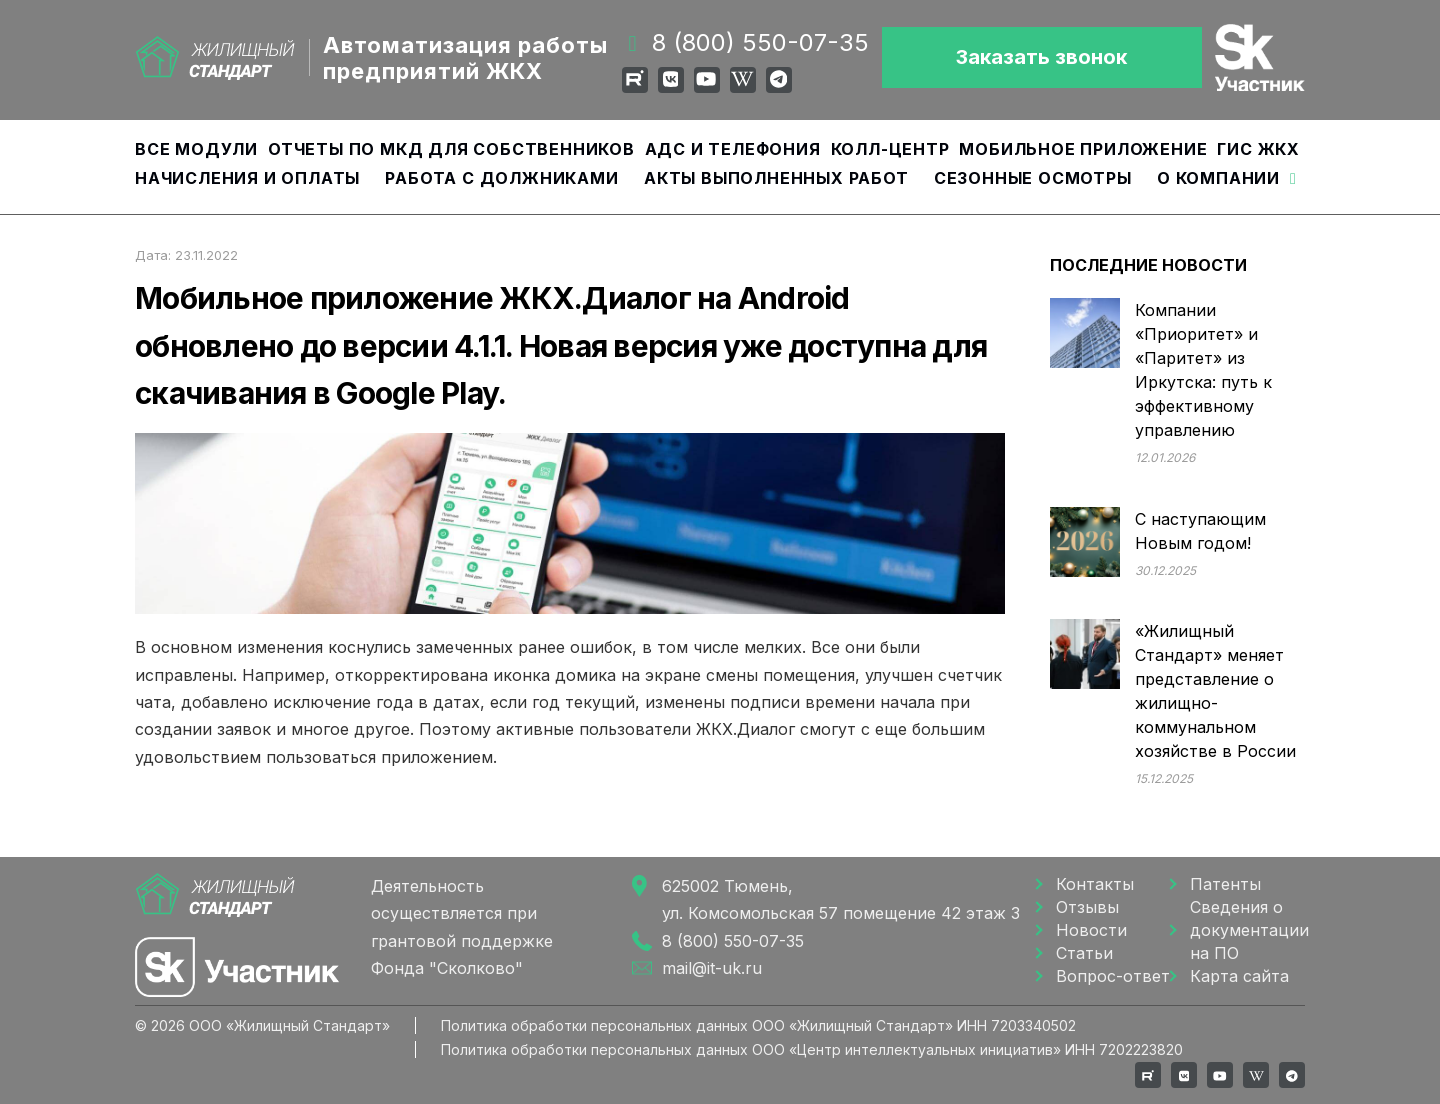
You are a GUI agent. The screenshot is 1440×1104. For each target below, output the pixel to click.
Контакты (1095, 884)
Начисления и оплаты (247, 178)
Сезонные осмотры (1033, 178)
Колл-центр (890, 149)
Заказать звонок (1041, 57)
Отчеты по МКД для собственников (451, 149)
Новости (1091, 930)
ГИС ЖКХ (1258, 149)
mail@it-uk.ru (712, 968)
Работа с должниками (501, 178)
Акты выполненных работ (776, 178)
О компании (1218, 178)
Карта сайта (1239, 976)
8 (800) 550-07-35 (760, 42)
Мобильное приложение (1083, 149)
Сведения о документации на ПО (1247, 930)
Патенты (1225, 884)
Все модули (196, 149)
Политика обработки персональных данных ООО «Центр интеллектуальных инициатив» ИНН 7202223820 (812, 1049)
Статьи (1084, 953)
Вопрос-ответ (1113, 976)
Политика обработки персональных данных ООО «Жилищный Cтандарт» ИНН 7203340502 (758, 1025)
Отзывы (1087, 907)
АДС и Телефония (733, 149)
